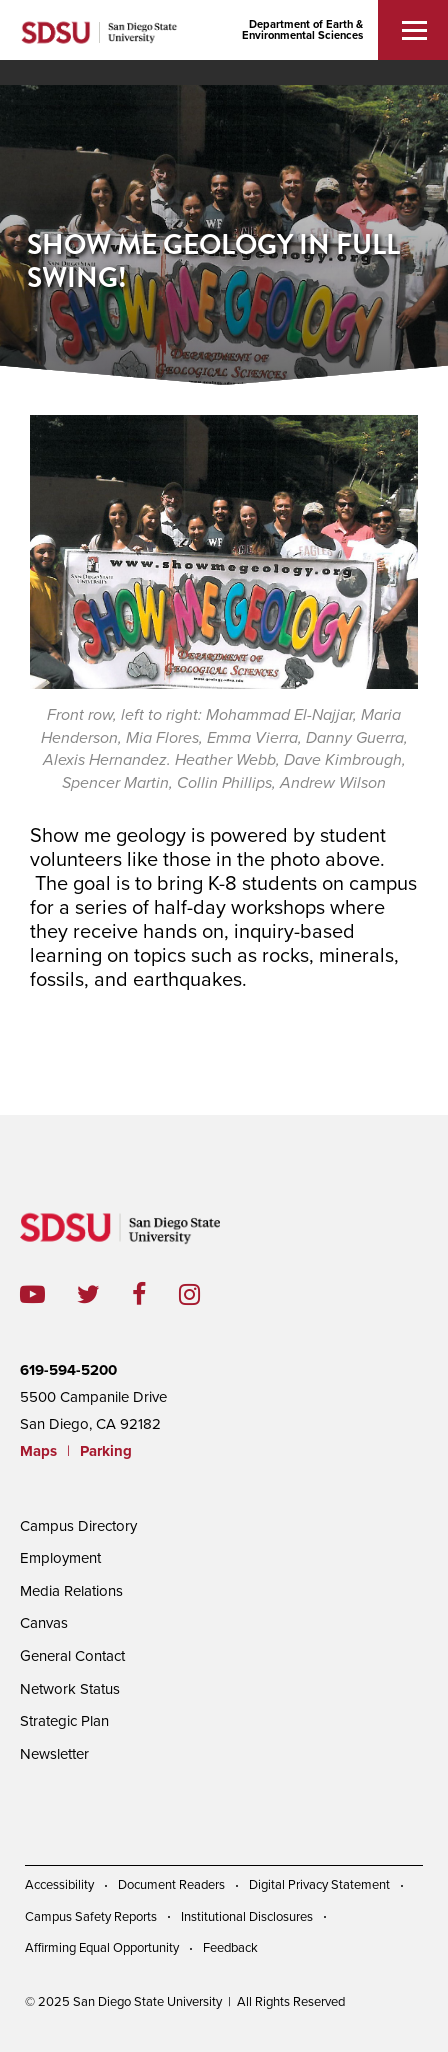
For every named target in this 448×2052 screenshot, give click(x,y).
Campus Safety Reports (91, 1917)
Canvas (44, 1623)
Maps (38, 1451)
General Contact (72, 1656)
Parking (106, 1451)
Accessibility (59, 1885)
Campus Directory (78, 1526)
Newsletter (54, 1754)
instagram (205, 1294)
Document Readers (171, 1885)
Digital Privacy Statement (319, 1885)
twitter (104, 1294)
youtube (32, 1294)
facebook (155, 1294)
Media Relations (71, 1591)
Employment (60, 1558)
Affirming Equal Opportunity (102, 1948)
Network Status (70, 1689)
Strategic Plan (64, 1721)
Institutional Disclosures (247, 1917)
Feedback (230, 1948)
